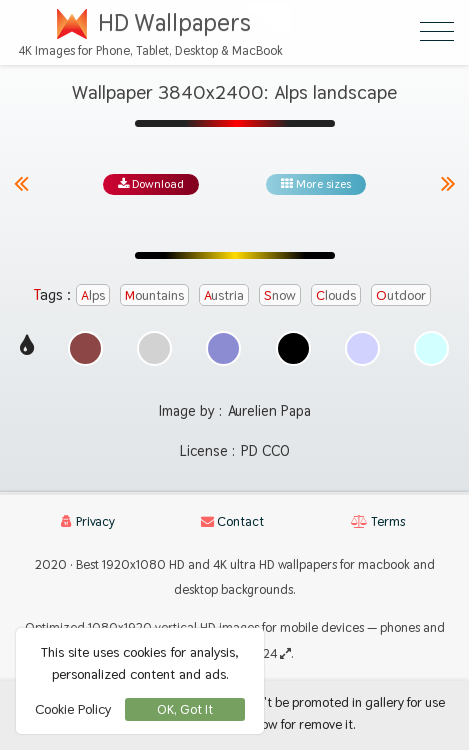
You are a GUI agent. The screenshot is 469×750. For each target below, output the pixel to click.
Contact (232, 521)
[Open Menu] (437, 31)
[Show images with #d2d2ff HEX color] (362, 360)
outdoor (401, 295)
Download (151, 184)
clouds (336, 295)
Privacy (88, 521)
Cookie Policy (73, 709)
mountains (154, 295)
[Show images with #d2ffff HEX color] (431, 360)
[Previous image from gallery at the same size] (29, 184)
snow (280, 295)
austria (224, 295)
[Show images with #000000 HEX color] (293, 360)
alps (93, 295)
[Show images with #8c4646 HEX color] (85, 360)
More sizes (316, 184)
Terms (378, 521)
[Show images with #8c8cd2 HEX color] (223, 360)
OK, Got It (185, 709)
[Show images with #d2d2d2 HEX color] (154, 360)
